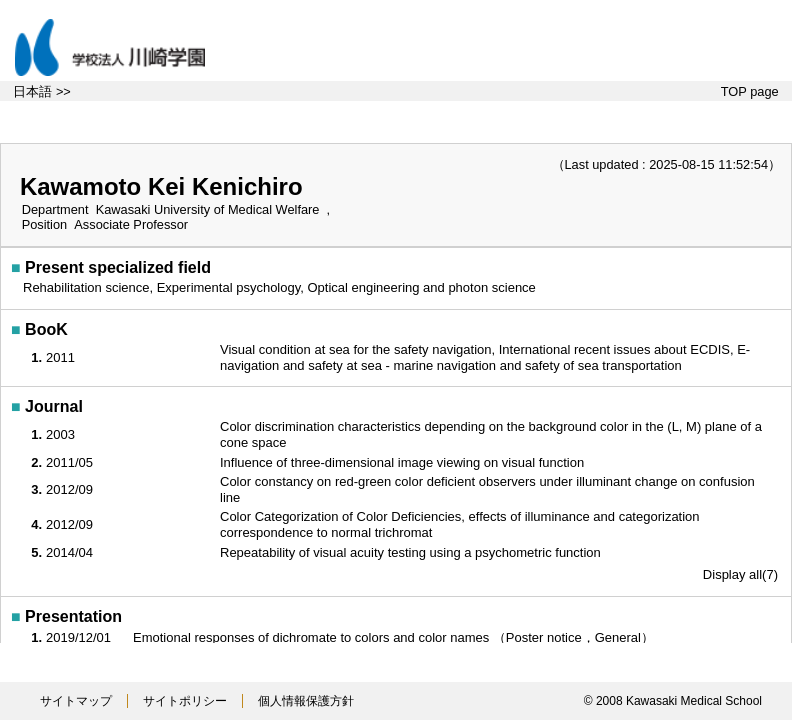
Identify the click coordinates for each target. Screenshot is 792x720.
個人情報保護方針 (306, 701)
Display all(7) (740, 574)
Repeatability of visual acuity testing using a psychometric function (412, 552)
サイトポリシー (185, 701)
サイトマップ (76, 701)
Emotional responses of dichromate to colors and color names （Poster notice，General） (395, 637)
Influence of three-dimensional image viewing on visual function (404, 462)
